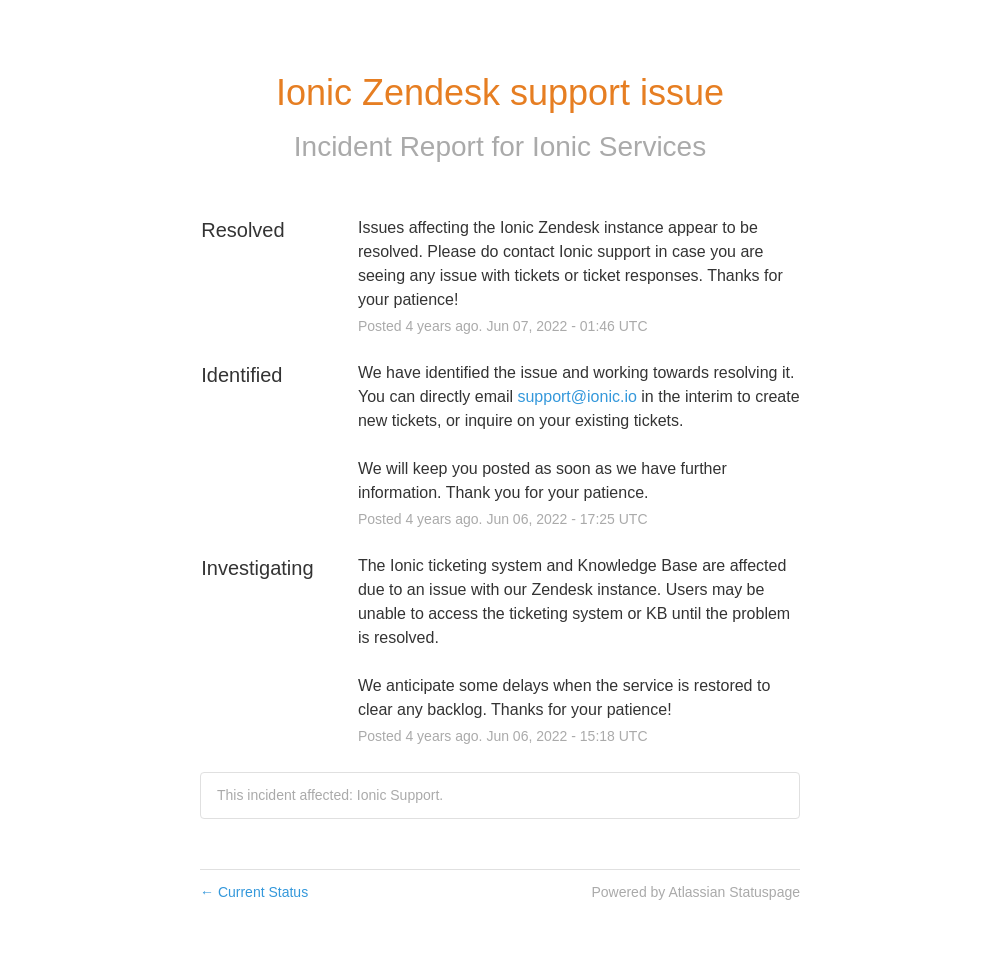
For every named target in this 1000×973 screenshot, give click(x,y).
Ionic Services (619, 146)
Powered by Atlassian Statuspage (695, 892)
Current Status (254, 892)
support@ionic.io (576, 396)
